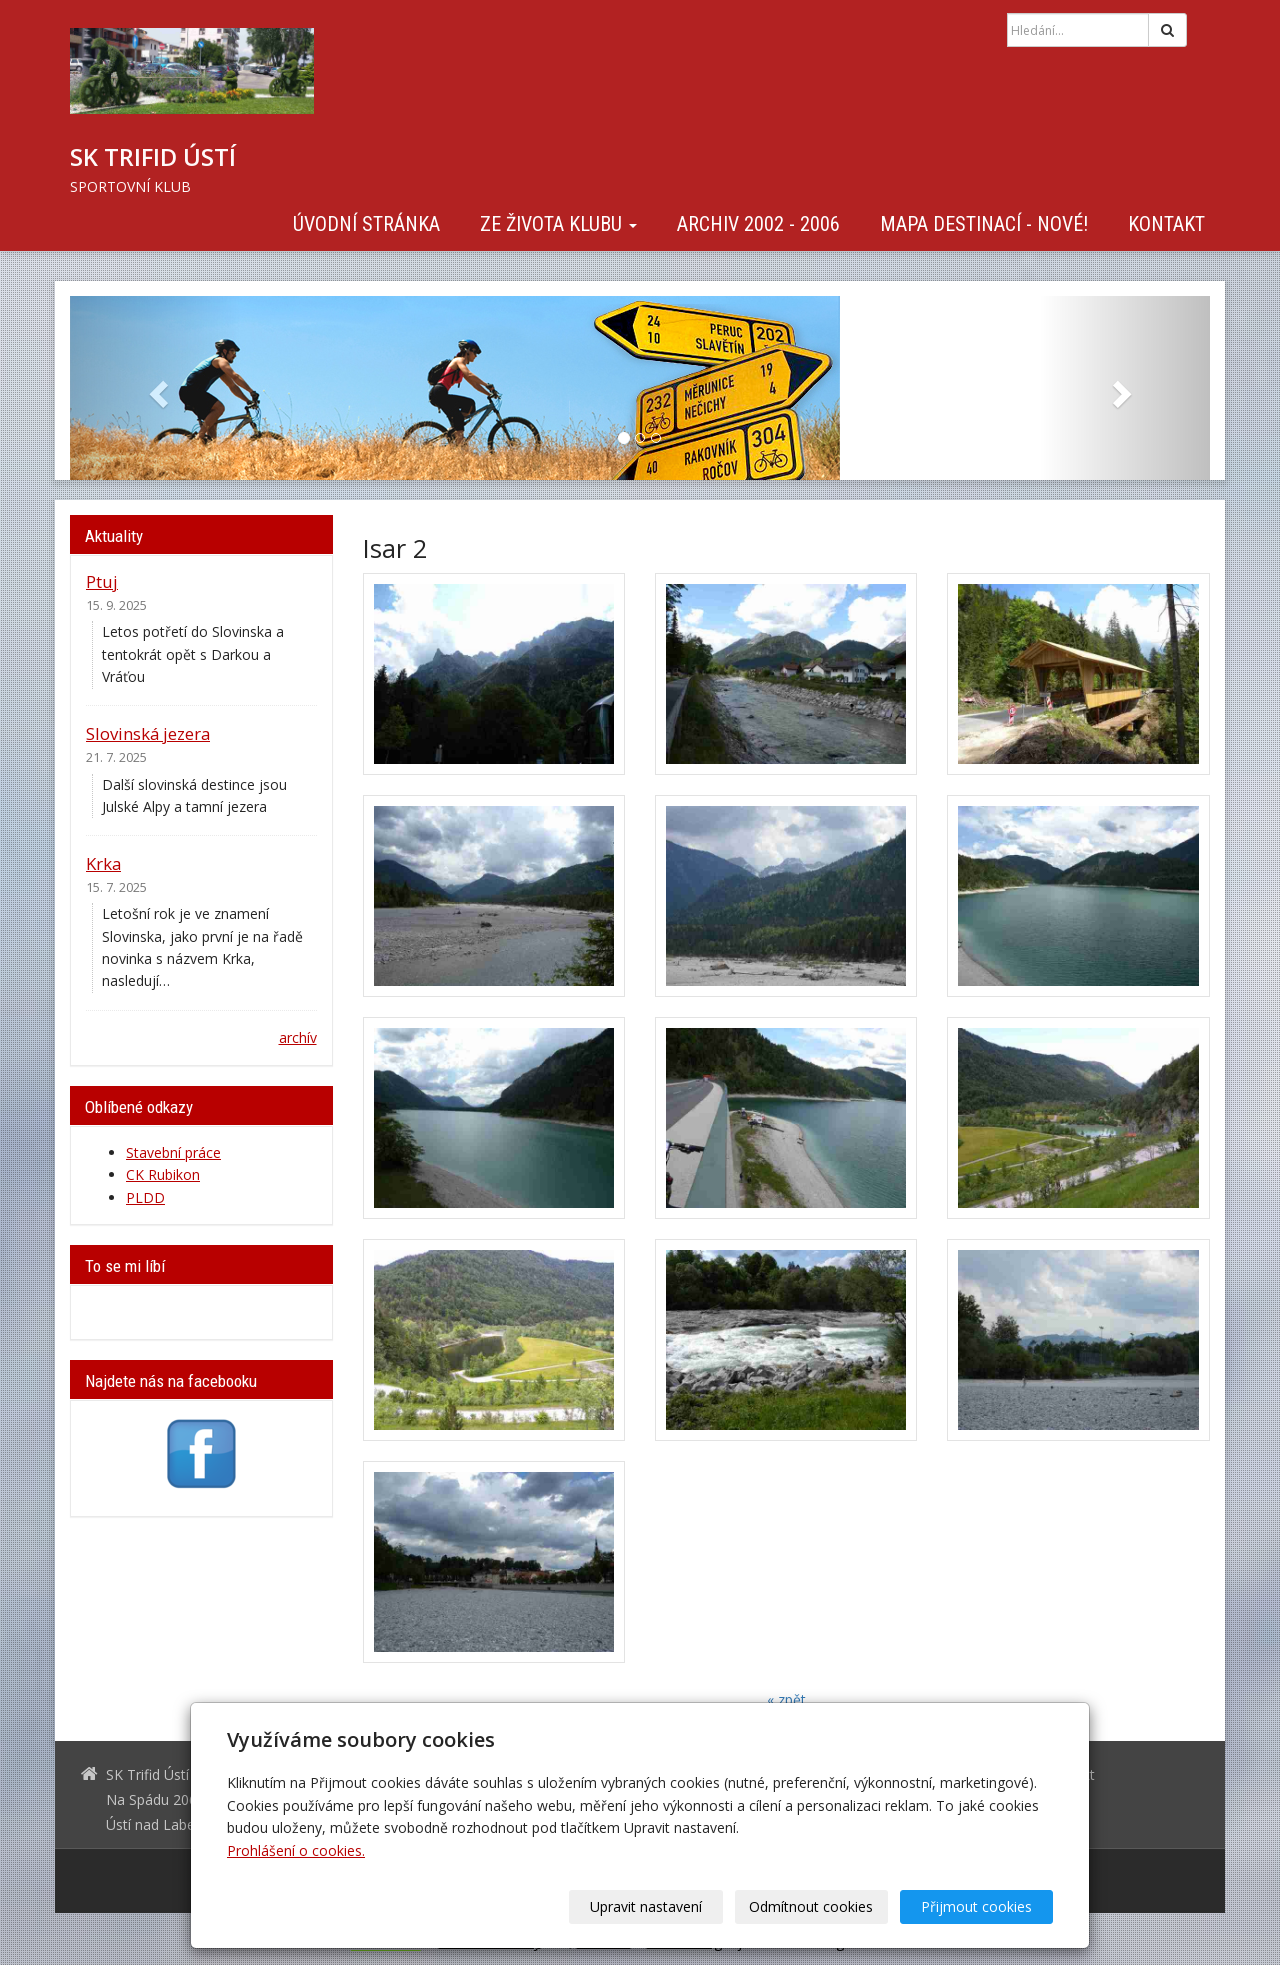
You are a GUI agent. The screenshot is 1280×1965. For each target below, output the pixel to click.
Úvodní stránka (366, 224)
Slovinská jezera (148, 733)
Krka (103, 863)
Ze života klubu (558, 224)
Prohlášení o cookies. (296, 1850)
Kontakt (1166, 224)
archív (298, 1037)
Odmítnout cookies (812, 1906)
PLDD (145, 1197)
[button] (155, 388)
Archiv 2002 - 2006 (758, 224)
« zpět (786, 1699)
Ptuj (102, 581)
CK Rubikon (163, 1174)
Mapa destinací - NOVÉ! (984, 224)
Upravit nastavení (647, 1906)
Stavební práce (173, 1152)
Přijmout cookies (976, 1906)
